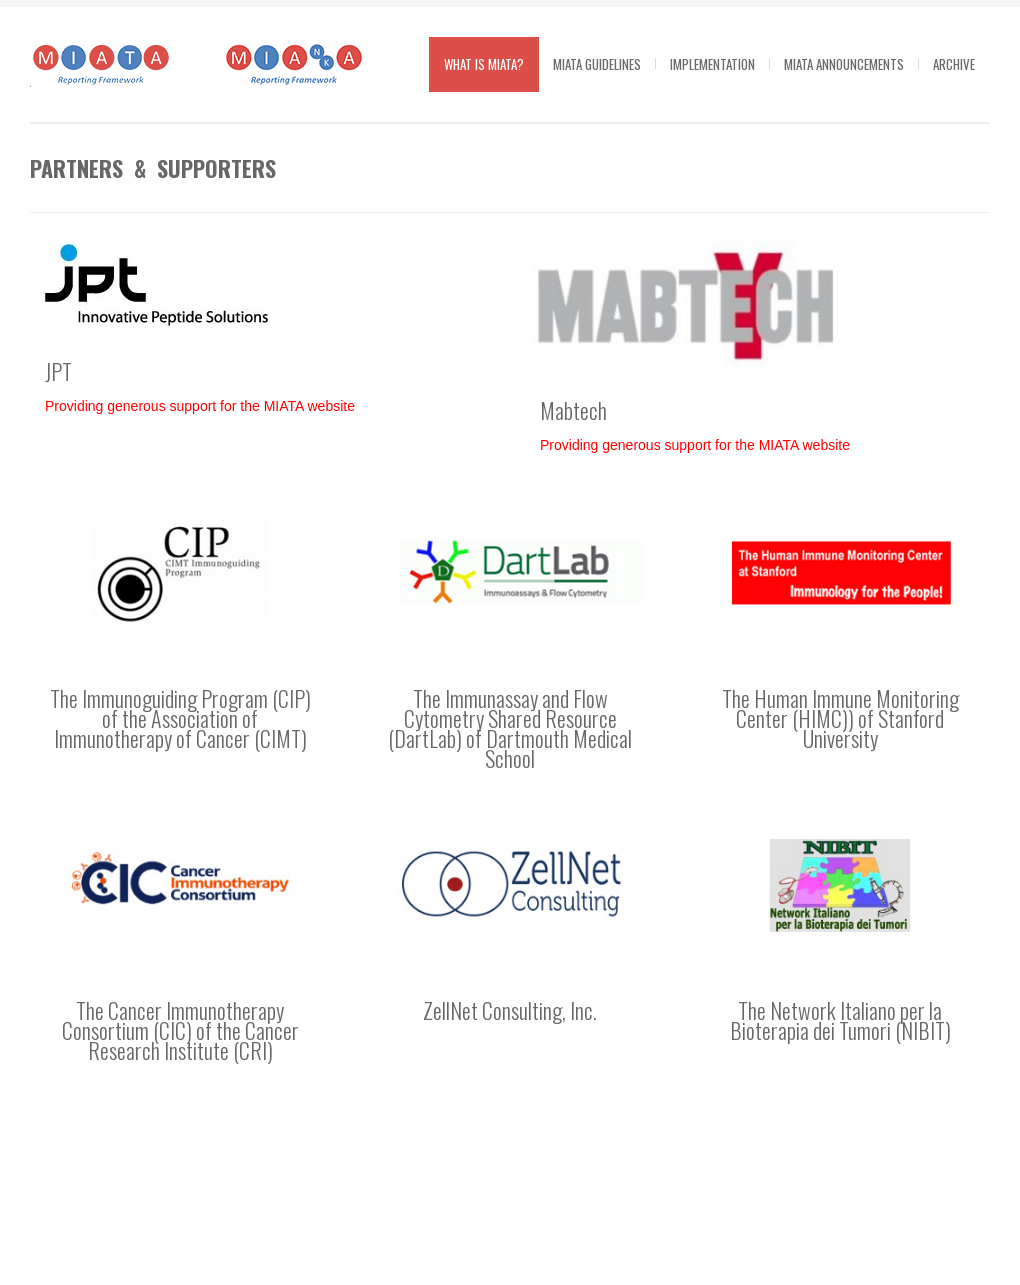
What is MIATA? (484, 64)
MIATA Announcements (844, 64)
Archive (954, 64)
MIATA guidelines (597, 64)
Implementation (712, 64)
